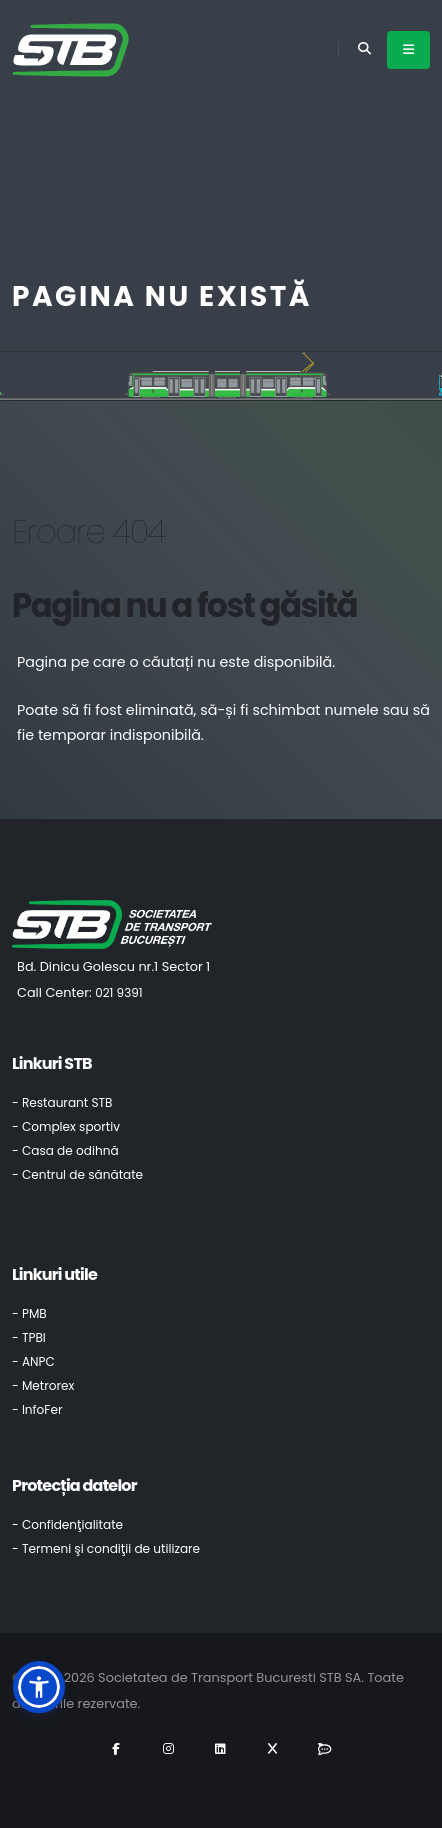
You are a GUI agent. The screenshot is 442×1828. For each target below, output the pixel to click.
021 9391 (119, 992)
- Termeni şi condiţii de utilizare (106, 1548)
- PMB (29, 1313)
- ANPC (33, 1361)
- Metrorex (43, 1385)
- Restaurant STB (62, 1102)
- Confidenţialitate (67, 1524)
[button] (39, 1687)
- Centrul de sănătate (77, 1174)
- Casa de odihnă (65, 1150)
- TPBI (29, 1337)
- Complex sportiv (66, 1126)
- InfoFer (37, 1409)
